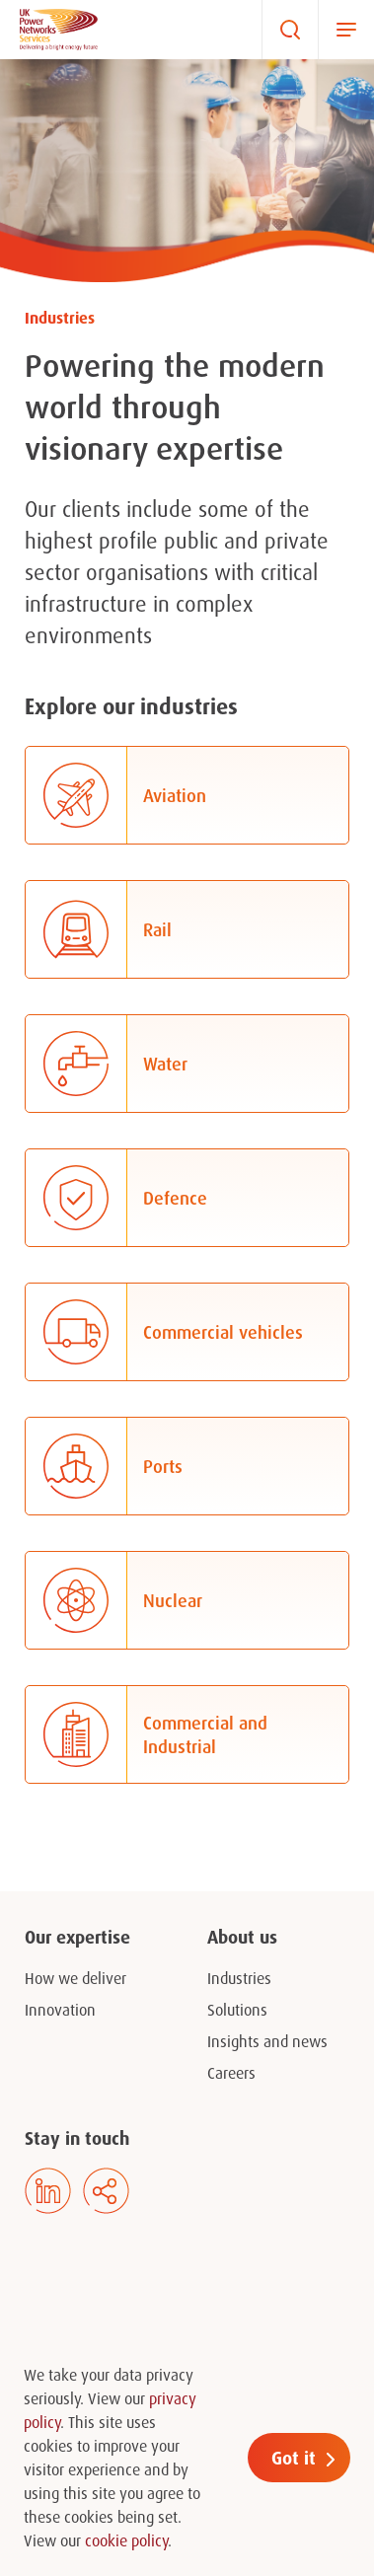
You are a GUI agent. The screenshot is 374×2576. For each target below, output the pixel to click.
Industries (239, 1978)
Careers (231, 2073)
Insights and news (267, 2041)
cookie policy (126, 2540)
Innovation (60, 2010)
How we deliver (75, 1978)
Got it (293, 2457)
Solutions (237, 2010)
